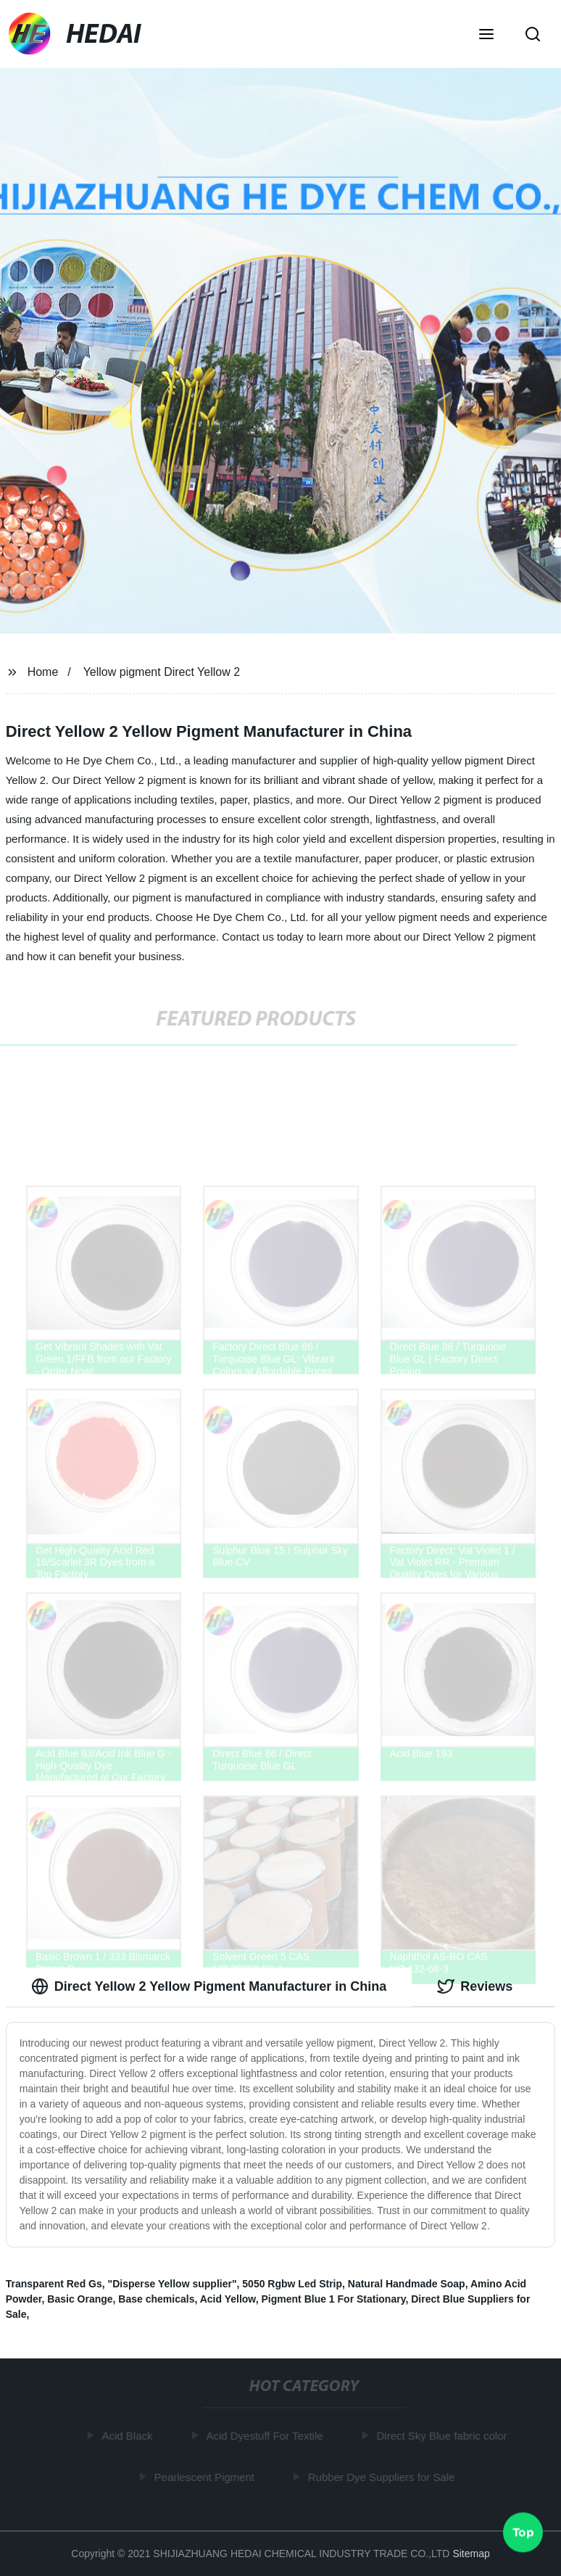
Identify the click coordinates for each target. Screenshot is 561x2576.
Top (523, 2531)
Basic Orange (79, 2299)
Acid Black (129, 2436)
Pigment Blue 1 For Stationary (334, 2299)
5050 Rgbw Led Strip (292, 2284)
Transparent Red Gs (54, 2284)
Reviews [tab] (474, 1986)
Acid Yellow (228, 2299)
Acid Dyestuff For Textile (267, 2436)
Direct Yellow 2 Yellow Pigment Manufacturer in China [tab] (208, 1986)
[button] (486, 35)
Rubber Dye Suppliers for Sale (383, 2476)
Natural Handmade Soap (406, 2284)
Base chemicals (156, 2299)
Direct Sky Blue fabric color (444, 2436)
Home (43, 672)
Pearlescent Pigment (207, 2476)
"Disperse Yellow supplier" (172, 2284)
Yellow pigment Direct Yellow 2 (161, 672)
